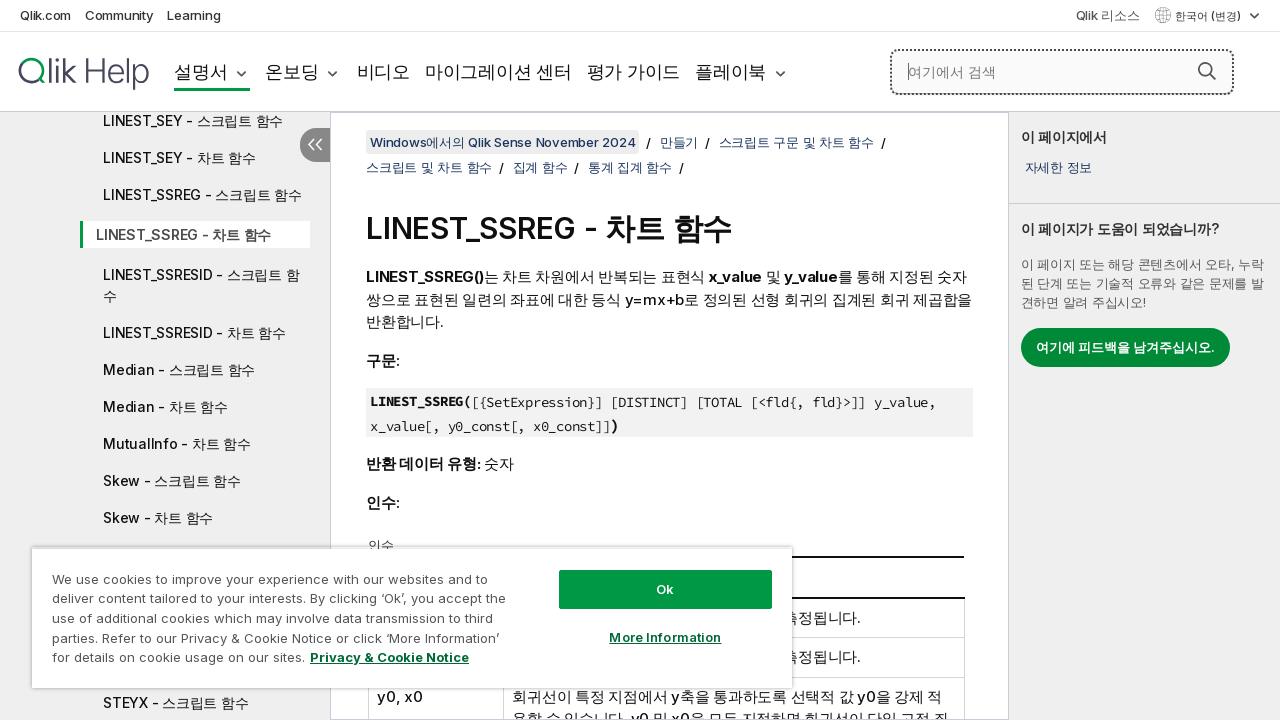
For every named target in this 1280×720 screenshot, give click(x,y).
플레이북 (730, 71)
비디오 (383, 71)
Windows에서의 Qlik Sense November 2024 (502, 142)
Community (119, 15)
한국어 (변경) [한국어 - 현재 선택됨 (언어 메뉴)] (1209, 16)
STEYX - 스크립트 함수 (175, 702)
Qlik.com (45, 15)
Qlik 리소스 (1108, 15)
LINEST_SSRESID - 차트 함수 (194, 332)
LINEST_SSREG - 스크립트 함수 (202, 194)
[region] (403, 610)
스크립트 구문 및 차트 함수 (796, 142)
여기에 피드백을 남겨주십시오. (1125, 347)
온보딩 (291, 71)
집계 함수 (540, 167)
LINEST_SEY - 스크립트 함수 (193, 120)
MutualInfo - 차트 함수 (177, 443)
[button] (1207, 71)
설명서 (200, 71)
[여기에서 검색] (1062, 72)
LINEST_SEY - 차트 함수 (179, 157)
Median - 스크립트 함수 (179, 369)
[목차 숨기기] (315, 145)
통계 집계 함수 (630, 167)
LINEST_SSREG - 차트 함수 (183, 234)
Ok (650, 574)
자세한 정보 (1059, 167)
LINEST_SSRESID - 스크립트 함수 (201, 285)
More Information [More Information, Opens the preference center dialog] (650, 622)
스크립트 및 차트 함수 (429, 167)
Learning (193, 15)
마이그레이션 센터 (498, 71)
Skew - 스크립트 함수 (172, 480)
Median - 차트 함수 (165, 406)
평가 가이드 (634, 71)
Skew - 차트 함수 (158, 517)
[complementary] (1144, 416)
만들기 (679, 142)
